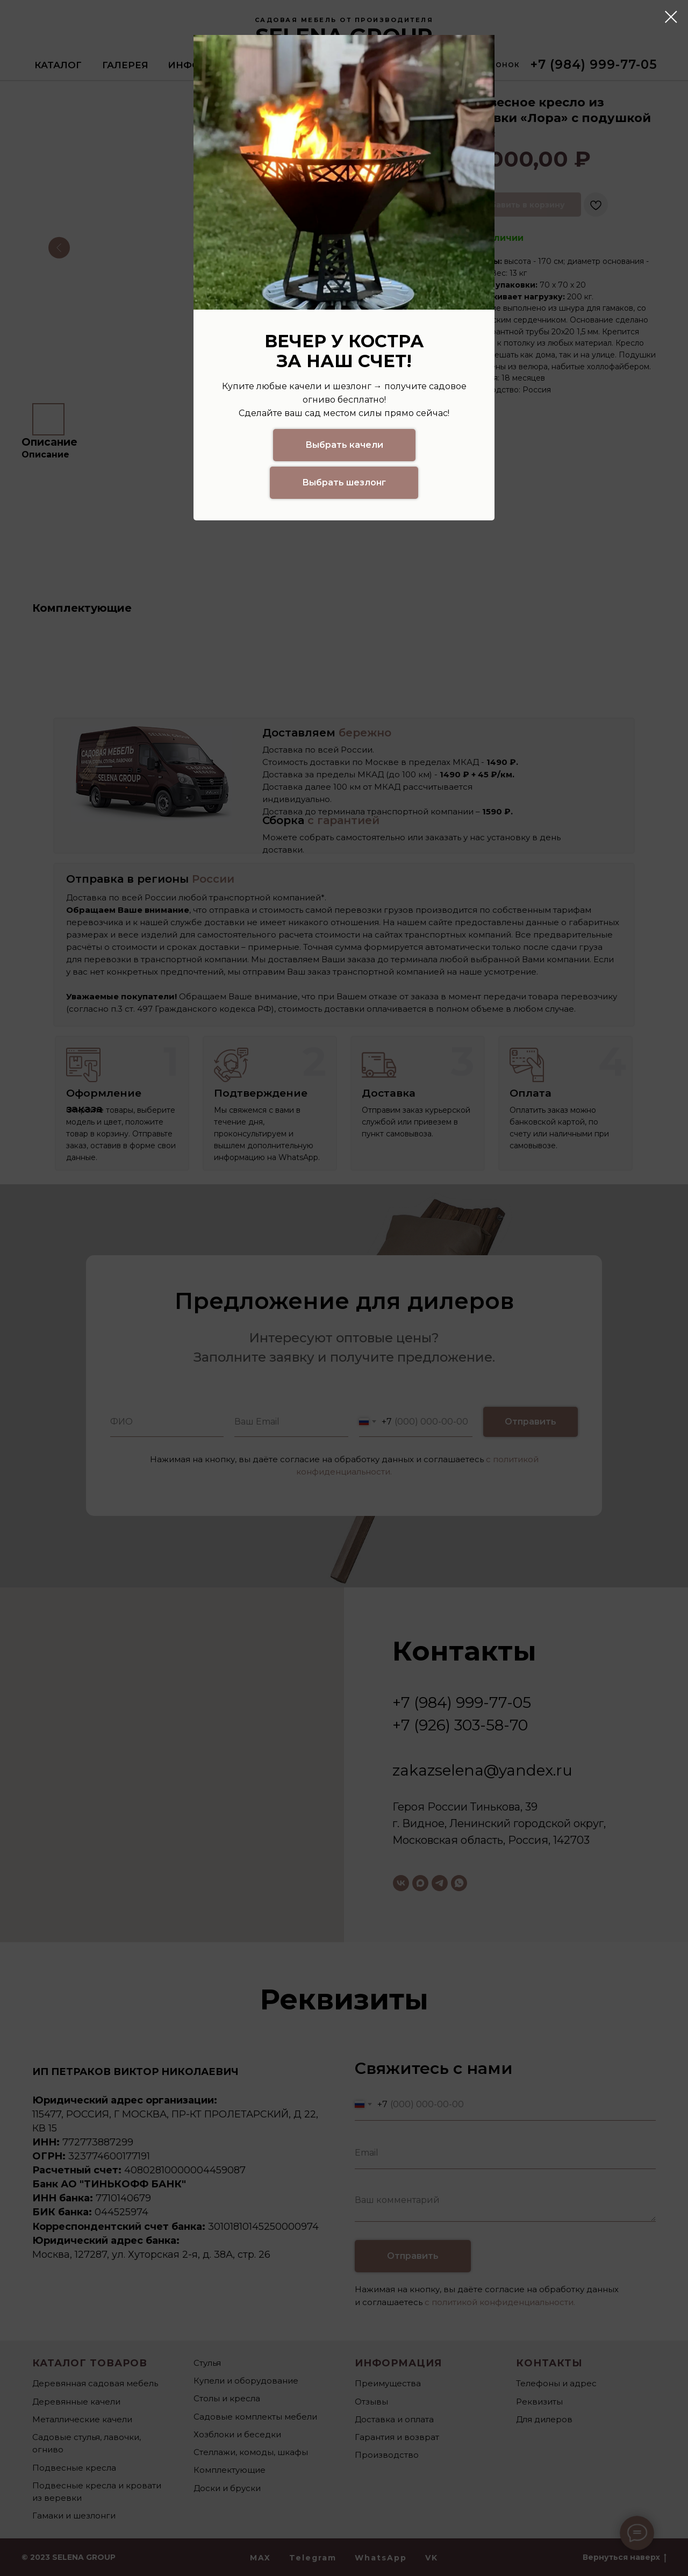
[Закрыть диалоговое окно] (671, 16)
